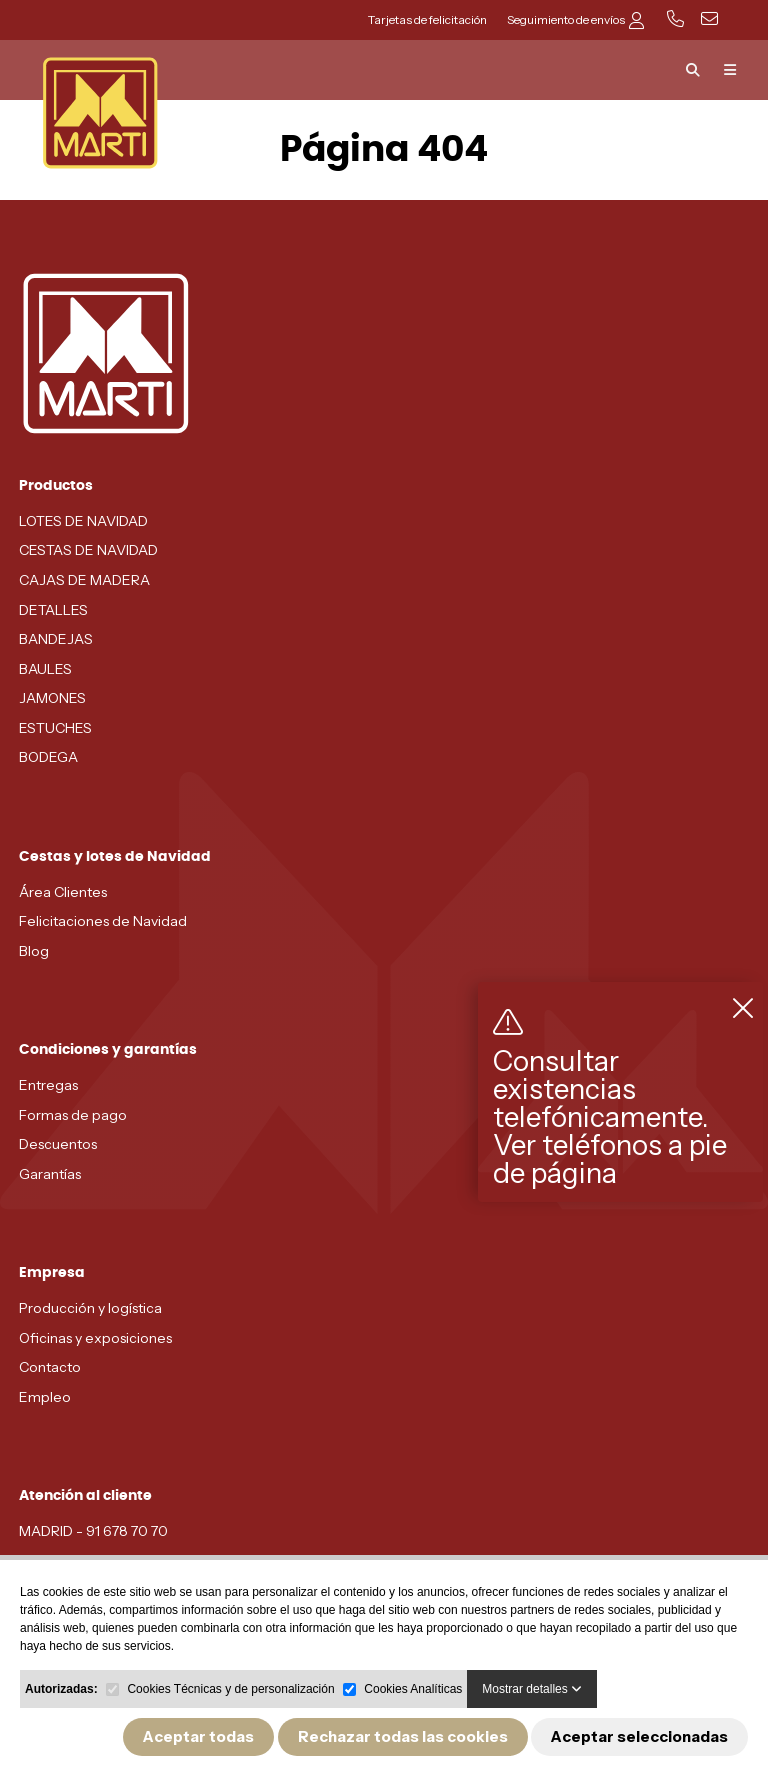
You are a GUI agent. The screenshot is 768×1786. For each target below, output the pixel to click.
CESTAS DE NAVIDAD (88, 550)
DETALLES (53, 610)
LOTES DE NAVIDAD (83, 521)
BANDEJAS (56, 639)
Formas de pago (73, 1115)
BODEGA (48, 757)
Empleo (45, 1397)
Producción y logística (90, 1308)
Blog (34, 951)
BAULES (45, 669)
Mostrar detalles (532, 1689)
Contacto (50, 1367)
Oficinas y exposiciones (95, 1338)
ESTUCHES (55, 728)
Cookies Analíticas (413, 1689)
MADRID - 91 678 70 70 (93, 1531)
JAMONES (52, 698)
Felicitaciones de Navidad (103, 921)
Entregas (48, 1085)
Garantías (50, 1174)
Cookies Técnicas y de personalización (230, 1689)
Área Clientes (63, 892)
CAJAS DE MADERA (84, 580)
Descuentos (58, 1144)
